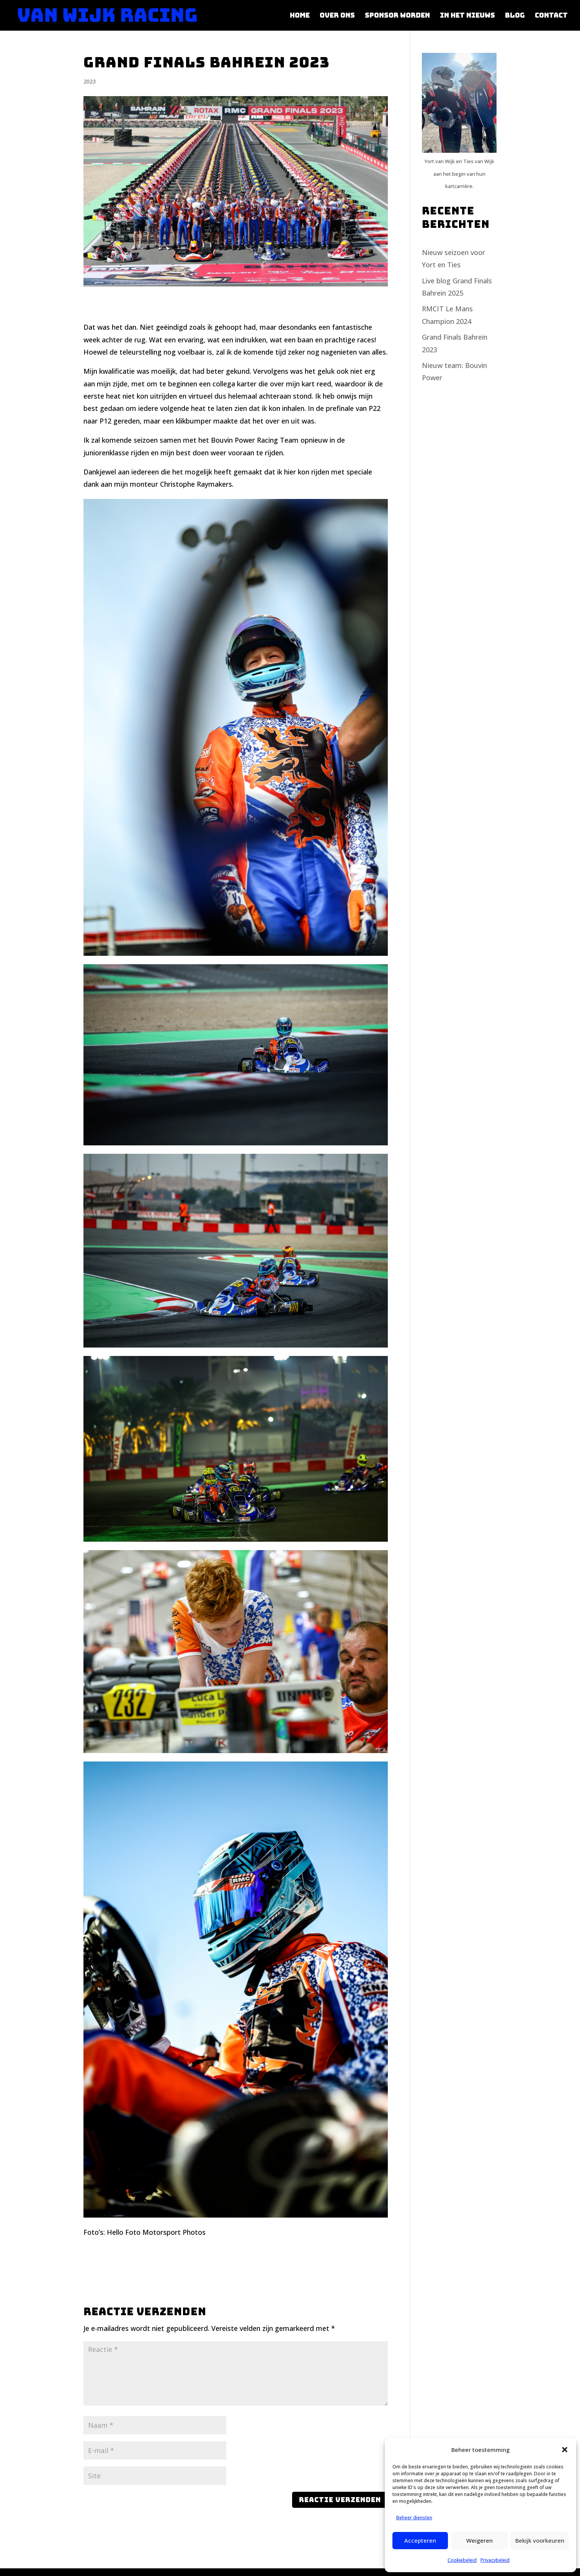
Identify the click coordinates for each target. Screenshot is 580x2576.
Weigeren (479, 2540)
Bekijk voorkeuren (539, 2540)
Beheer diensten (414, 2517)
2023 (89, 81)
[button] (565, 2449)
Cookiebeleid (462, 2560)
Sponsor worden (397, 16)
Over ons (337, 16)
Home (300, 16)
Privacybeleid (495, 2560)
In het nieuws (467, 16)
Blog (515, 16)
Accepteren (420, 2540)
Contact (551, 16)
